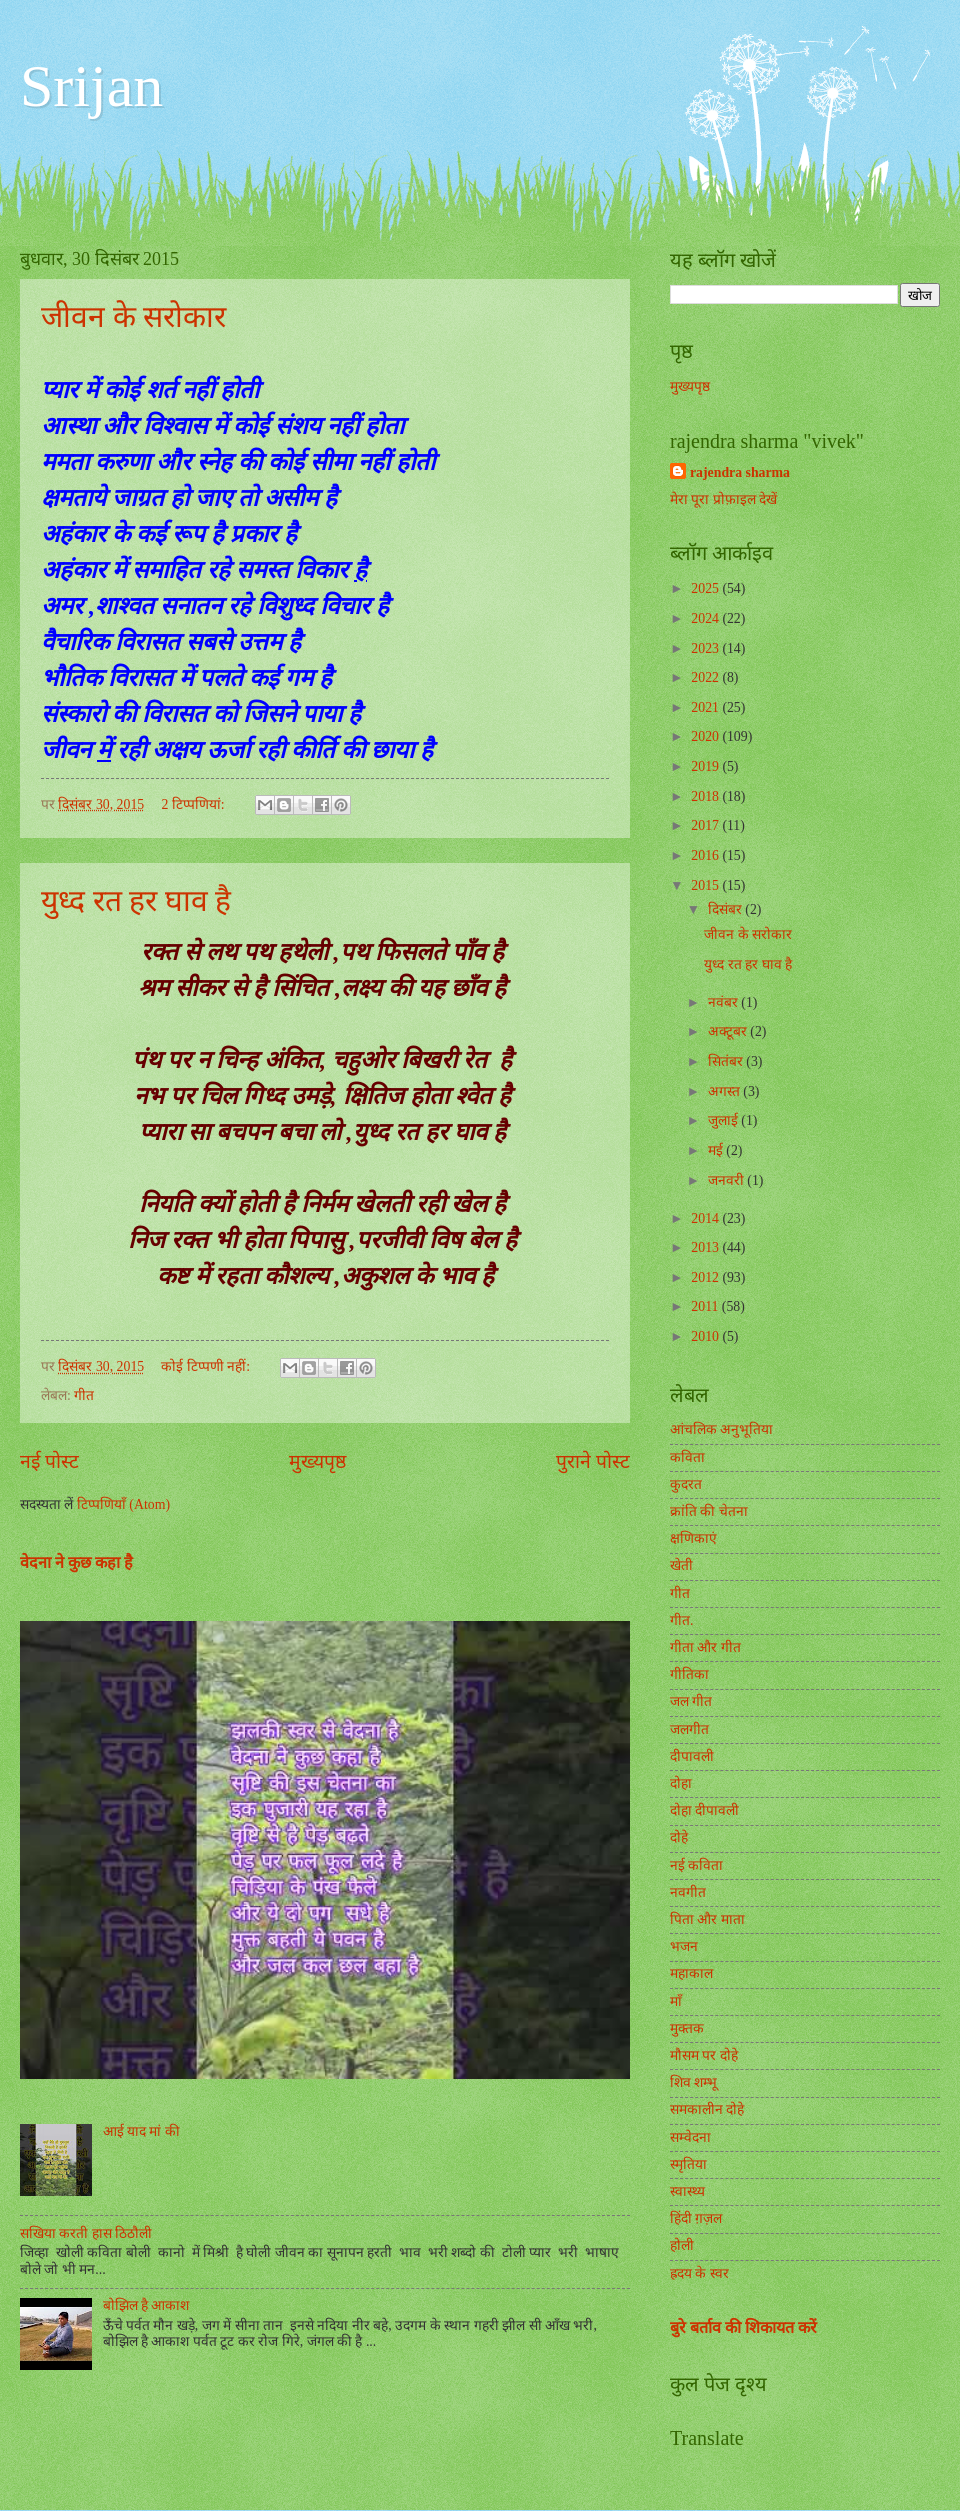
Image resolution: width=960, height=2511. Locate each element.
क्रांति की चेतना (709, 1511)
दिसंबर (726, 909)
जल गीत (691, 1701)
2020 (706, 736)
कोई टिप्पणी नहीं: (207, 1366)
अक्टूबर (729, 1031)
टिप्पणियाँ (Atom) (123, 1504)
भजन (684, 1946)
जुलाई (724, 1120)
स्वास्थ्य (687, 2191)
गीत (84, 1395)
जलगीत (689, 1729)
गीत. (681, 1620)
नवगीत (688, 1892)
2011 (706, 1306)
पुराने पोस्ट (593, 1461)
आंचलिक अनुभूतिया (721, 1429)
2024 (706, 618)
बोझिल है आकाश (146, 2305)
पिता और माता (707, 1919)
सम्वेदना (690, 2137)
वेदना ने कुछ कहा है (76, 1562)
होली (682, 2245)
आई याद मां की (141, 2131)
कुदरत (686, 1484)
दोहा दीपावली (704, 1810)
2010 (706, 1336)
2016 (706, 855)
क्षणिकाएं (693, 1538)
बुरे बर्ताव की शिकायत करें (743, 2327)
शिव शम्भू (693, 2082)
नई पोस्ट (49, 1461)
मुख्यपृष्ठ (317, 1461)
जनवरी (727, 1180)
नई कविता (696, 1865)
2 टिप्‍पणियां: (194, 804)
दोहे (679, 1837)
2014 (706, 1218)
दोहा (681, 1783)
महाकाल (691, 1973)
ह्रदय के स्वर (699, 2273)
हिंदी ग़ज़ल (696, 2218)
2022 (706, 677)
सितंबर (727, 1061)
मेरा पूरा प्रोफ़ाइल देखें (723, 499)
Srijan (91, 86)
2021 (706, 707)
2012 (706, 1277)
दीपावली (692, 1756)
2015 (706, 885)
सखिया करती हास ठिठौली (86, 2233)
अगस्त (725, 1091)
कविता (687, 1457)
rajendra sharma (740, 472)
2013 (706, 1247)
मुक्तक (687, 2028)
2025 (706, 588)
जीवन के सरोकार (133, 316)
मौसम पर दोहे (704, 2055)
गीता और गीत (705, 1647)
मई (717, 1150)
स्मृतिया (688, 2164)
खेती (681, 1565)
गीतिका (689, 1674)
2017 (706, 825)
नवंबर (724, 1002)
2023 (706, 648)
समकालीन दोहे (707, 2109)
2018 (706, 796)
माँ (676, 2001)
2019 (706, 766)
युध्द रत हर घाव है (136, 900)
